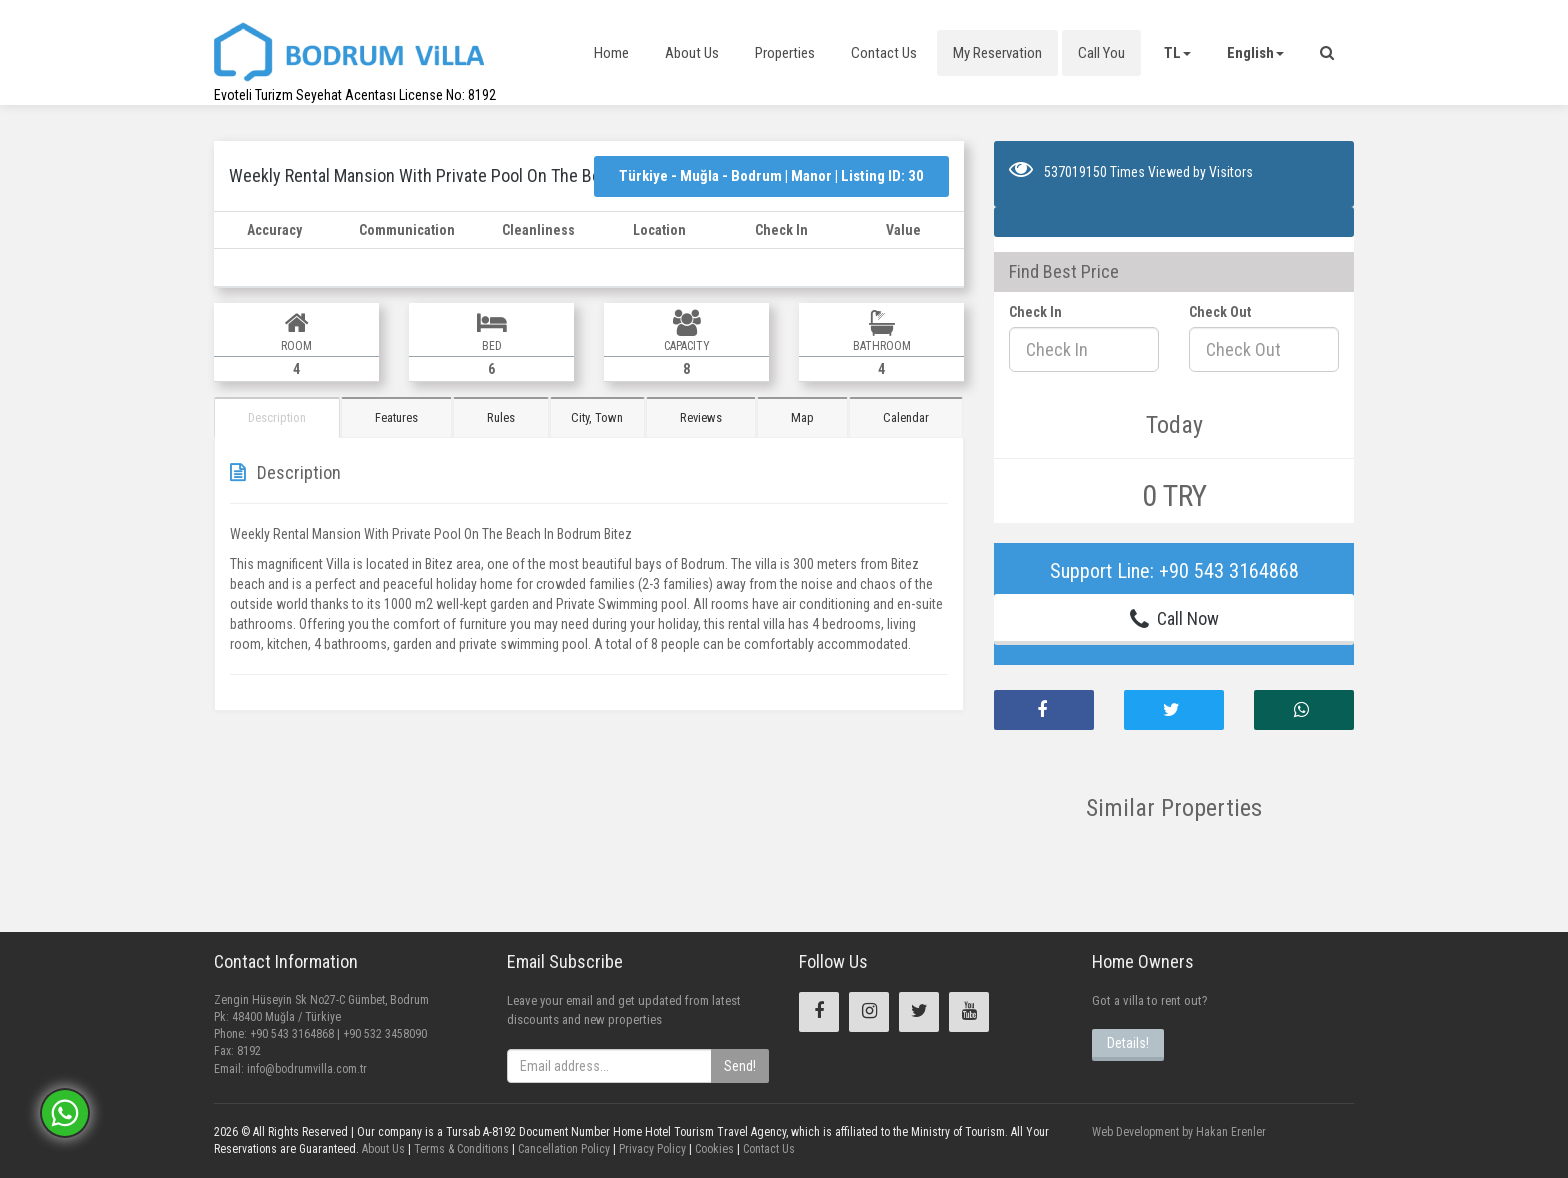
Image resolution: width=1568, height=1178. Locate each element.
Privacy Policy (651, 1149)
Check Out (1220, 312)
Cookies (713, 1149)
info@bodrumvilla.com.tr (307, 1069)
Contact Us (884, 53)
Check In (1035, 312)
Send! (740, 1066)
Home (611, 53)
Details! (1128, 1043)
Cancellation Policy (562, 1149)
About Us (692, 53)
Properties (785, 53)
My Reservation (997, 53)
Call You (1101, 53)
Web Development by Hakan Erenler (1179, 1132)
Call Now (1174, 619)
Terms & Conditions (460, 1149)
